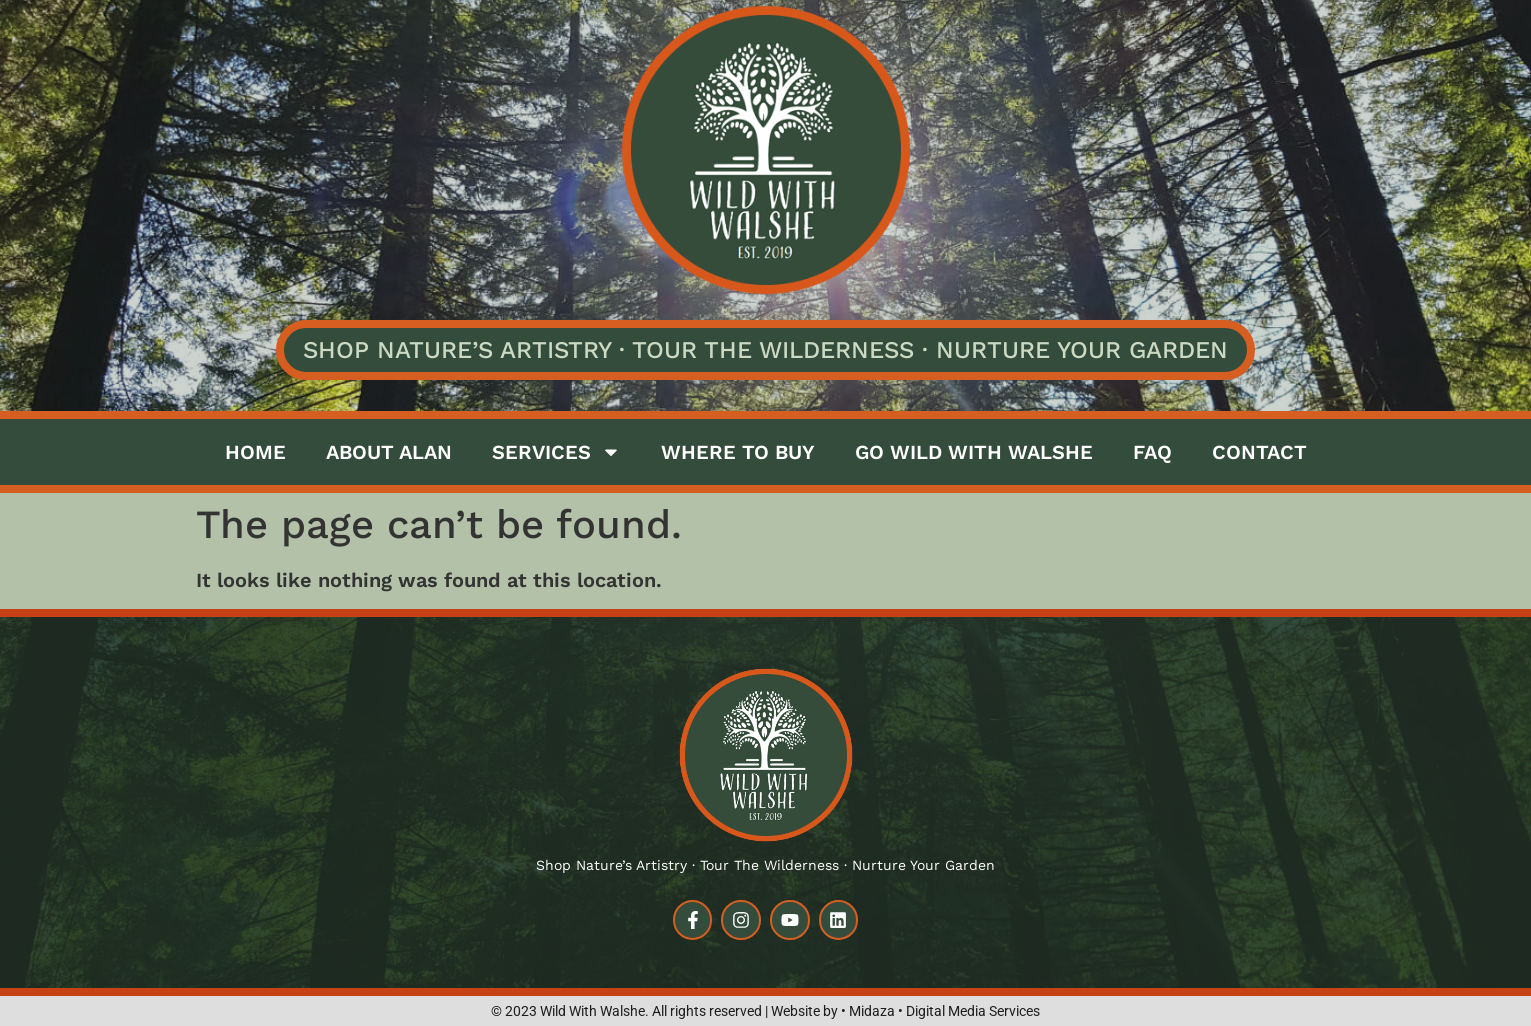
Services (556, 452)
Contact (1259, 452)
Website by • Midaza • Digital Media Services (905, 1011)
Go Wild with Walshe (974, 452)
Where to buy (738, 452)
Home (255, 452)
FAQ (1152, 452)
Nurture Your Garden (1082, 350)
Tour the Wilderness (773, 350)
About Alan (389, 452)
